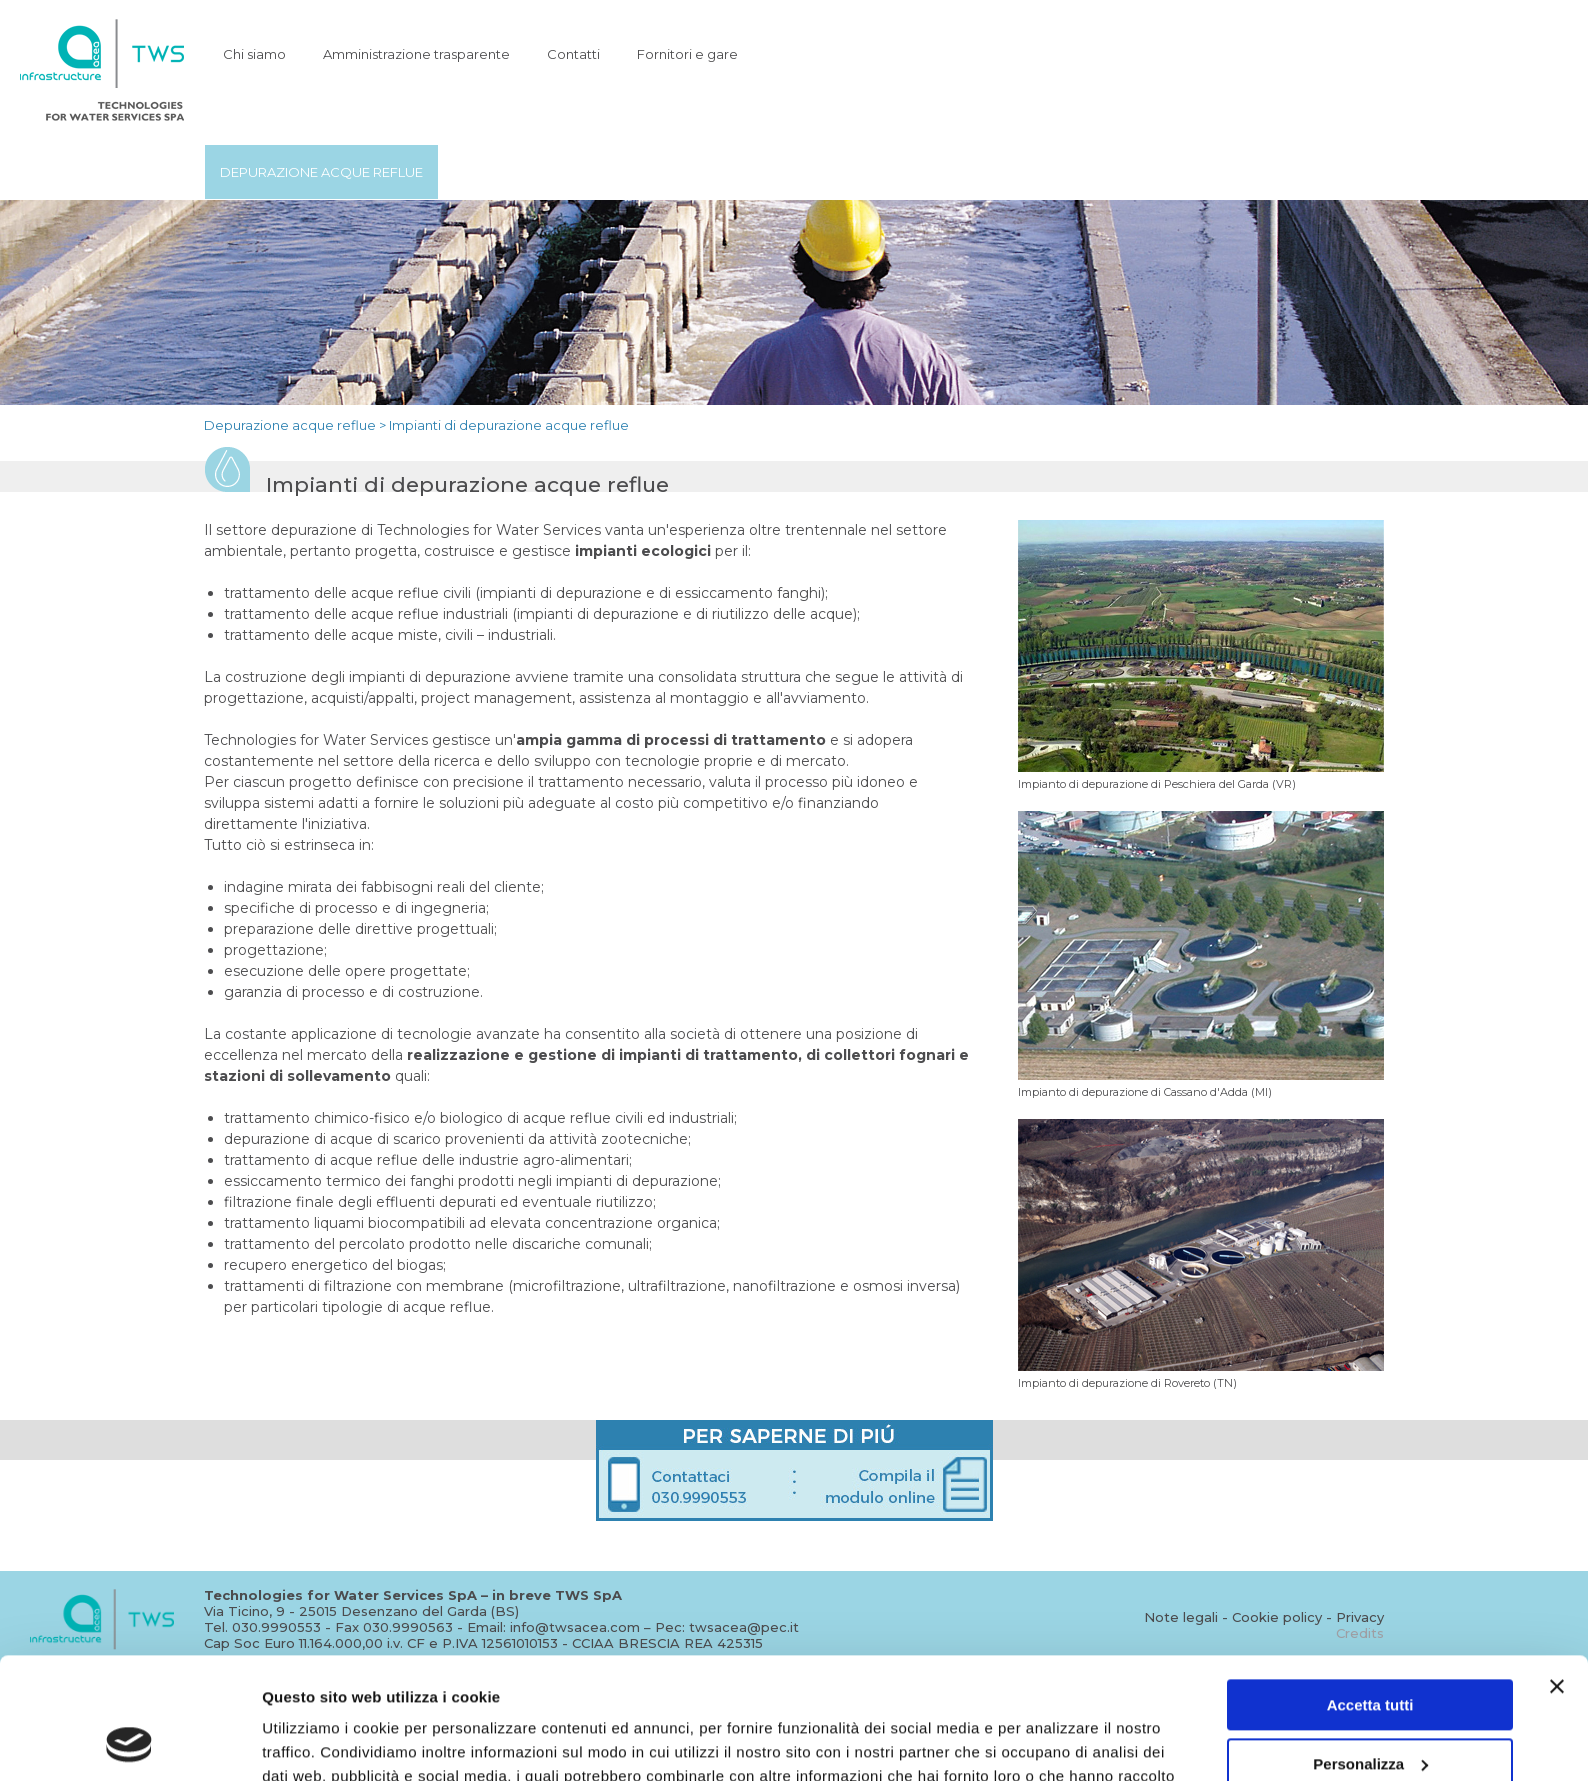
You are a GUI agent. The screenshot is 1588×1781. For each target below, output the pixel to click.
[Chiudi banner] (1557, 1573)
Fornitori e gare (687, 54)
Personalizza (1370, 1649)
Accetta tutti (1370, 1591)
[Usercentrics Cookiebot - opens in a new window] (129, 1742)
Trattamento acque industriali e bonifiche (774, 172)
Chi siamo (254, 54)
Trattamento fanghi (1041, 172)
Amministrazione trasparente (416, 54)
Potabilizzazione (518, 172)
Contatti (573, 54)
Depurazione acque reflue (321, 172)
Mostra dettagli (316, 1741)
